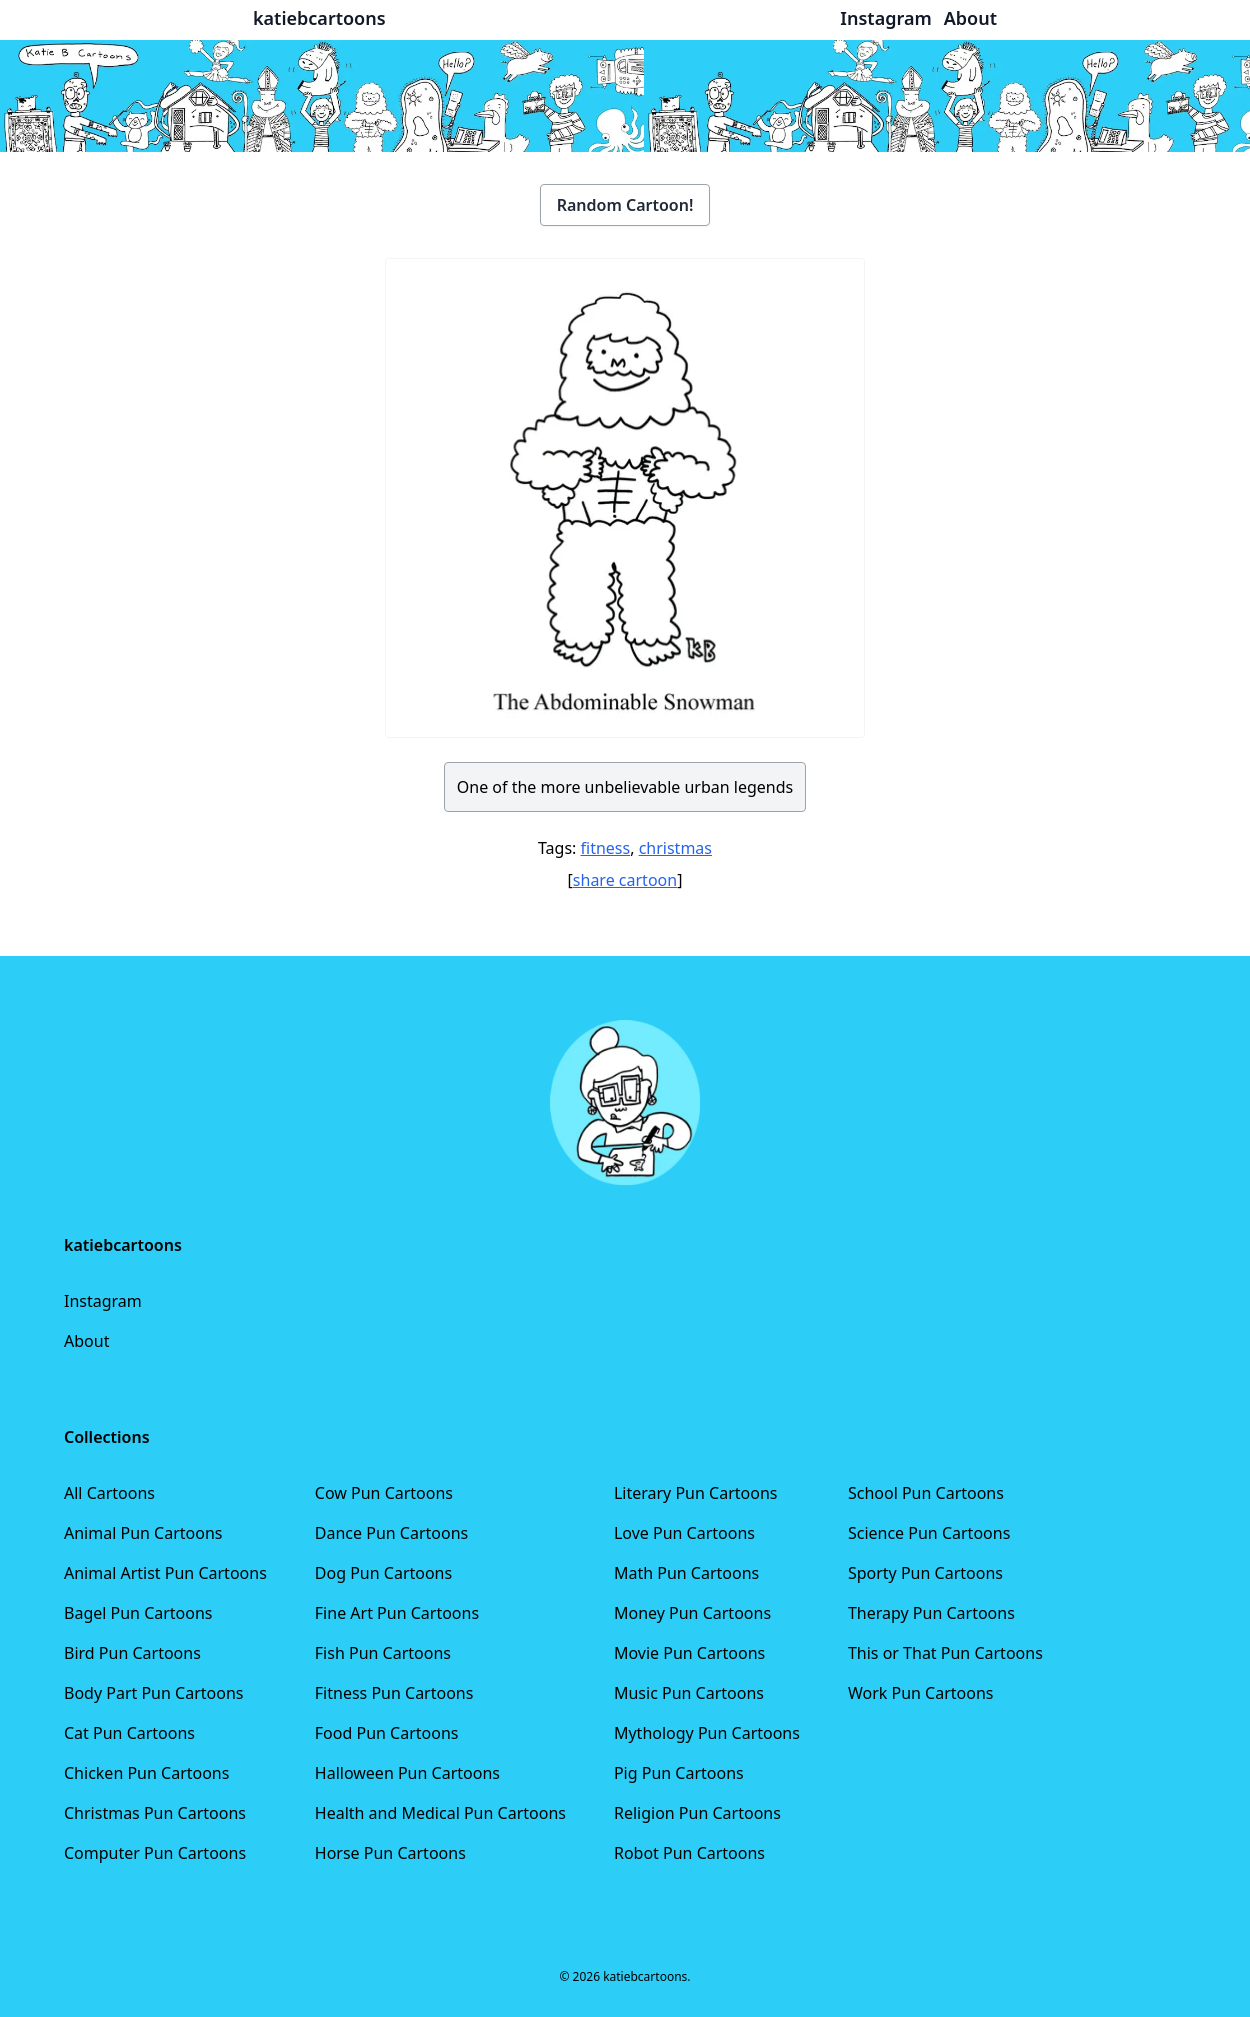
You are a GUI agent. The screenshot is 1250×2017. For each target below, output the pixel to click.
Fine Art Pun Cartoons (397, 1613)
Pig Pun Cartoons (679, 1773)
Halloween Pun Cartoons (407, 1773)
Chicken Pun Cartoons (146, 1773)
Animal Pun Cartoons (143, 1533)
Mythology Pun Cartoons (707, 1733)
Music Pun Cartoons (689, 1693)
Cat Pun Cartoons (129, 1733)
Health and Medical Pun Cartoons (440, 1813)
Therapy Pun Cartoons (931, 1613)
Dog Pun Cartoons (383, 1573)
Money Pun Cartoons (692, 1613)
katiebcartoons (319, 18)
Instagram (103, 1301)
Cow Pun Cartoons (384, 1493)
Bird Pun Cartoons (132, 1653)
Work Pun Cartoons (921, 1693)
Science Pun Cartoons (929, 1533)
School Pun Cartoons (926, 1493)
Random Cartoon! (625, 205)
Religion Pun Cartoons (697, 1813)
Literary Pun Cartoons (696, 1493)
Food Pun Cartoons (387, 1733)
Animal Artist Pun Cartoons (165, 1573)
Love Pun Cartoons (684, 1533)
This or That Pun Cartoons (945, 1653)
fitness (606, 848)
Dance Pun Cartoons (391, 1533)
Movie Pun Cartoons (689, 1653)
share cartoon (625, 880)
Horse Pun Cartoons (390, 1853)
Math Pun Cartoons (686, 1573)
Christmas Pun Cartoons (155, 1813)
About (86, 1341)
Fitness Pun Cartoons (394, 1693)
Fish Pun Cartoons (383, 1653)
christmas (675, 848)
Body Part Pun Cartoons (153, 1693)
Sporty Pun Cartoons (925, 1573)
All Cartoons (109, 1493)
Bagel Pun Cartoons (138, 1613)
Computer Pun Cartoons (155, 1853)
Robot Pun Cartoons (689, 1853)
